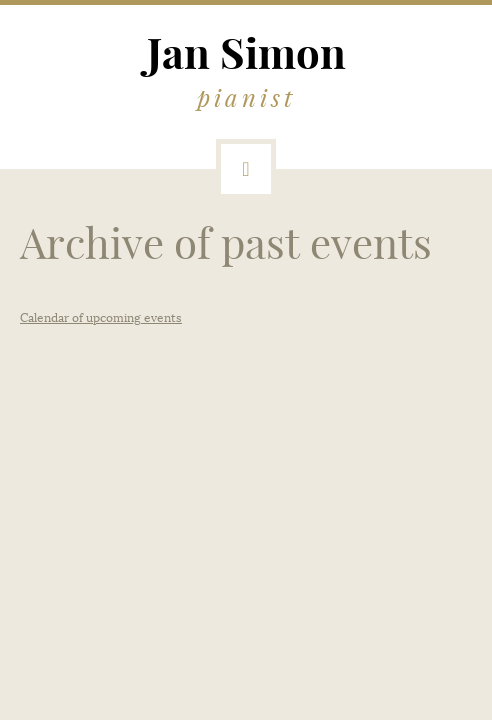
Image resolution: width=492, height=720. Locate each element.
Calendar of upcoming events (101, 318)
